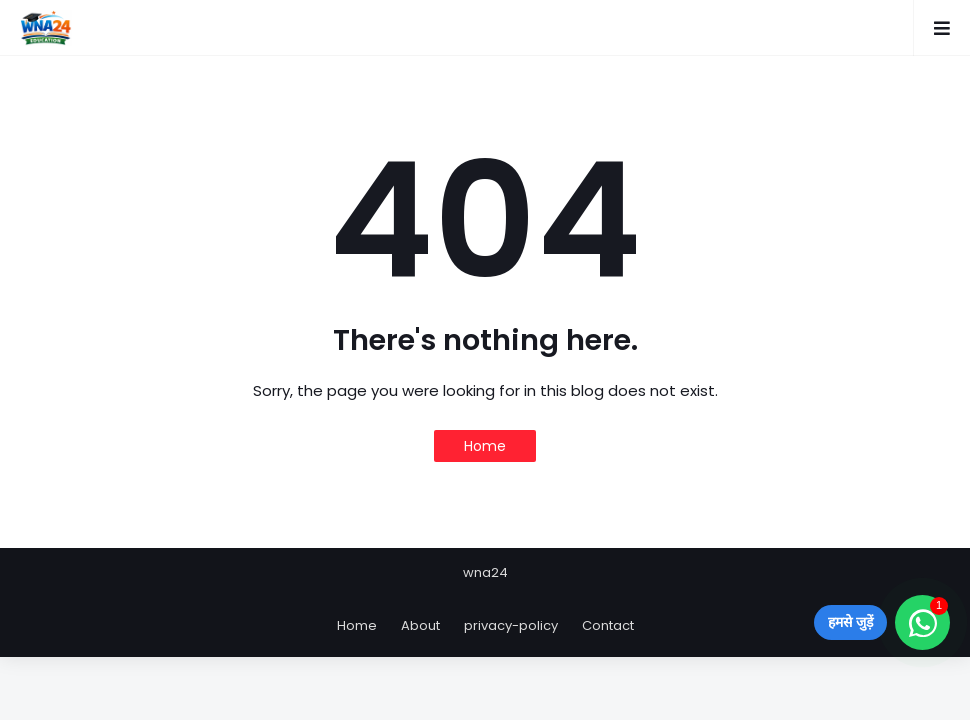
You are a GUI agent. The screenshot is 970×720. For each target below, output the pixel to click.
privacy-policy (511, 625)
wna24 (485, 572)
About (420, 625)
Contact (608, 625)
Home (485, 446)
